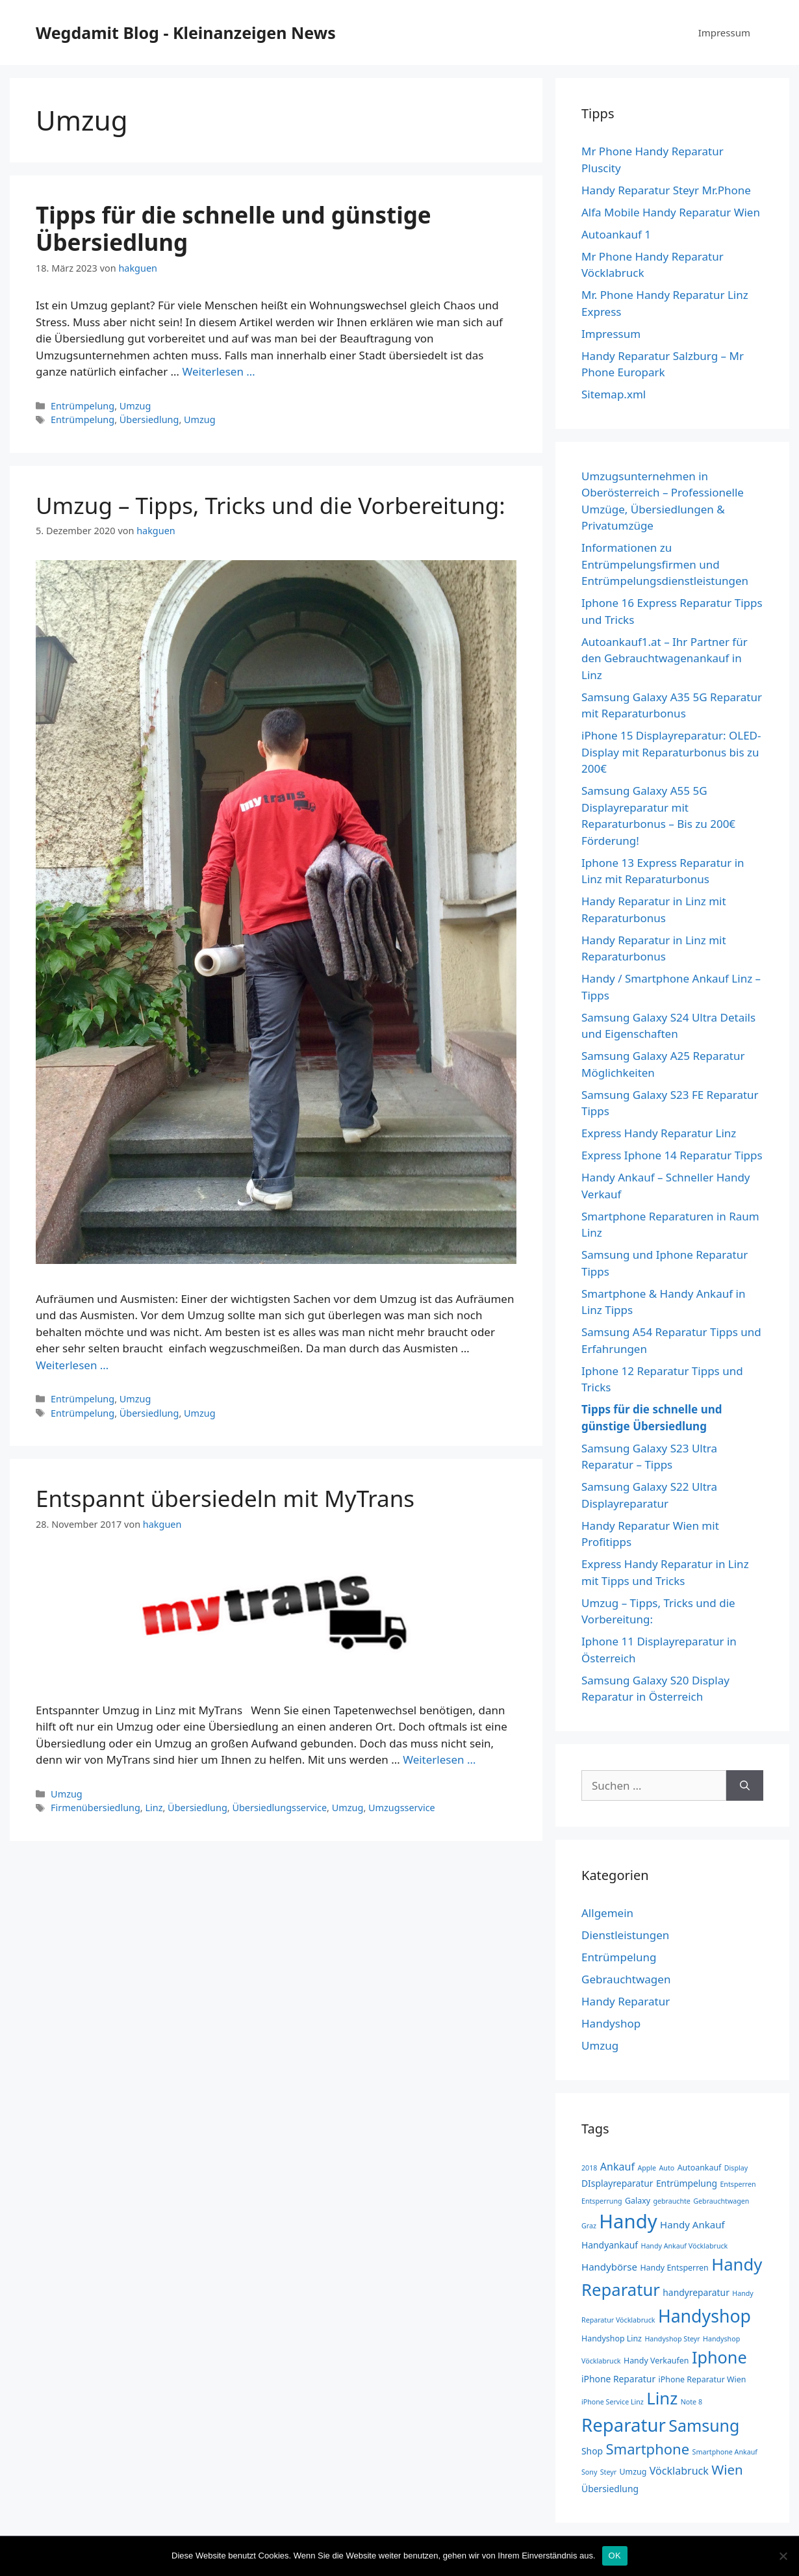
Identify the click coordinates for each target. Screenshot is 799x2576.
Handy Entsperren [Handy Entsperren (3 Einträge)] (674, 2267)
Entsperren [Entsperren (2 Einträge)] (737, 2184)
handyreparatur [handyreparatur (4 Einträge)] (696, 2292)
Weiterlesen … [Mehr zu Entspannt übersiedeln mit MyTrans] (439, 1759)
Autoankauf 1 (616, 234)
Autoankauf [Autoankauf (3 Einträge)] (700, 2167)
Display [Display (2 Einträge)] (736, 2167)
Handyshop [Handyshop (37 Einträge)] (704, 2316)
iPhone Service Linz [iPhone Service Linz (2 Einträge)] (612, 2401)
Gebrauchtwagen (625, 1979)
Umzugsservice (401, 1807)
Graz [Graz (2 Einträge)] (588, 2225)
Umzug (135, 406)
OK (615, 2555)
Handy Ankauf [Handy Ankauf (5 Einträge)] (692, 2224)
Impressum (724, 32)
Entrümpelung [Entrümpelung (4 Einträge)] (686, 2183)
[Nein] (782, 2555)
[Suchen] (744, 1785)
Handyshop (610, 2023)
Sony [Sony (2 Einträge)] (589, 2472)
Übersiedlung (149, 419)
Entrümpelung (82, 406)
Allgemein (607, 1912)
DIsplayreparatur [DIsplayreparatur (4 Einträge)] (617, 2183)
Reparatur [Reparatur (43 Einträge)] (623, 2425)
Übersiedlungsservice (279, 1807)
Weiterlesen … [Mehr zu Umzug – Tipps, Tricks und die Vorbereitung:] (72, 1365)
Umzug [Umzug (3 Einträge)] (633, 2471)
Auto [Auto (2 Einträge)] (667, 2167)
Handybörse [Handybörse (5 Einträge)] (609, 2266)
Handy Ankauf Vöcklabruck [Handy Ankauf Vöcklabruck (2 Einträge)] (684, 2245)
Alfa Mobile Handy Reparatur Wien (670, 212)
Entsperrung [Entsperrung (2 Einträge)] (601, 2201)
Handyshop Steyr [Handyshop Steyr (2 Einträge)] (672, 2338)
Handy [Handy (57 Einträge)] (628, 2221)
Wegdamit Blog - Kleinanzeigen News (186, 32)
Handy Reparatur (625, 2001)
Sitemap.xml (613, 394)
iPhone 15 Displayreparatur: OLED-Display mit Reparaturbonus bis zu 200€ (671, 752)
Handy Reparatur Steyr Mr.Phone (666, 190)
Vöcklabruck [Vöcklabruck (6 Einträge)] (679, 2471)
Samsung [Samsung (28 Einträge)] (703, 2425)
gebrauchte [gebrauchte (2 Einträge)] (671, 2201)
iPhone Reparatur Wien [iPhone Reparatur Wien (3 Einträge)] (702, 2379)
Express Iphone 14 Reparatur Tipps (672, 1155)
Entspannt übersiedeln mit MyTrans (225, 1498)
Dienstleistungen (625, 1934)
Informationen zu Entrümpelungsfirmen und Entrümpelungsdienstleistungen (664, 564)
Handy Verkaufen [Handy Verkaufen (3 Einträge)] (656, 2360)
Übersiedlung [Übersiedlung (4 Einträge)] (610, 2488)
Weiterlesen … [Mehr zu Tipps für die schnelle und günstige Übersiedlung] (219, 371)
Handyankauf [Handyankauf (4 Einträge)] (609, 2245)
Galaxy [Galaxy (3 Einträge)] (637, 2200)
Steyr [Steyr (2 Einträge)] (608, 2472)
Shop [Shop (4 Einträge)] (592, 2451)
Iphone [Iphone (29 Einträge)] (719, 2357)
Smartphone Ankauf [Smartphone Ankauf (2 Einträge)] (724, 2451)
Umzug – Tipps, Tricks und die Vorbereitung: (270, 505)
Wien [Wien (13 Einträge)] (726, 2469)
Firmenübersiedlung (95, 1807)
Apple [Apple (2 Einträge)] (646, 2167)
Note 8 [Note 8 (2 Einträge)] (691, 2401)
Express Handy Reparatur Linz (658, 1133)
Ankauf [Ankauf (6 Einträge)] (617, 2166)
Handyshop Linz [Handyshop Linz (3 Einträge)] (611, 2338)
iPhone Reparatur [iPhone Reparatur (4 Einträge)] (618, 2379)
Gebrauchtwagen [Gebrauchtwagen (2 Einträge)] (721, 2201)
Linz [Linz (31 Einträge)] (662, 2398)
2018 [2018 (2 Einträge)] (589, 2167)
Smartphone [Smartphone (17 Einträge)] (648, 2448)
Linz (153, 1807)
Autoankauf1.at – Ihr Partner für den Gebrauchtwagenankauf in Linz (664, 658)
